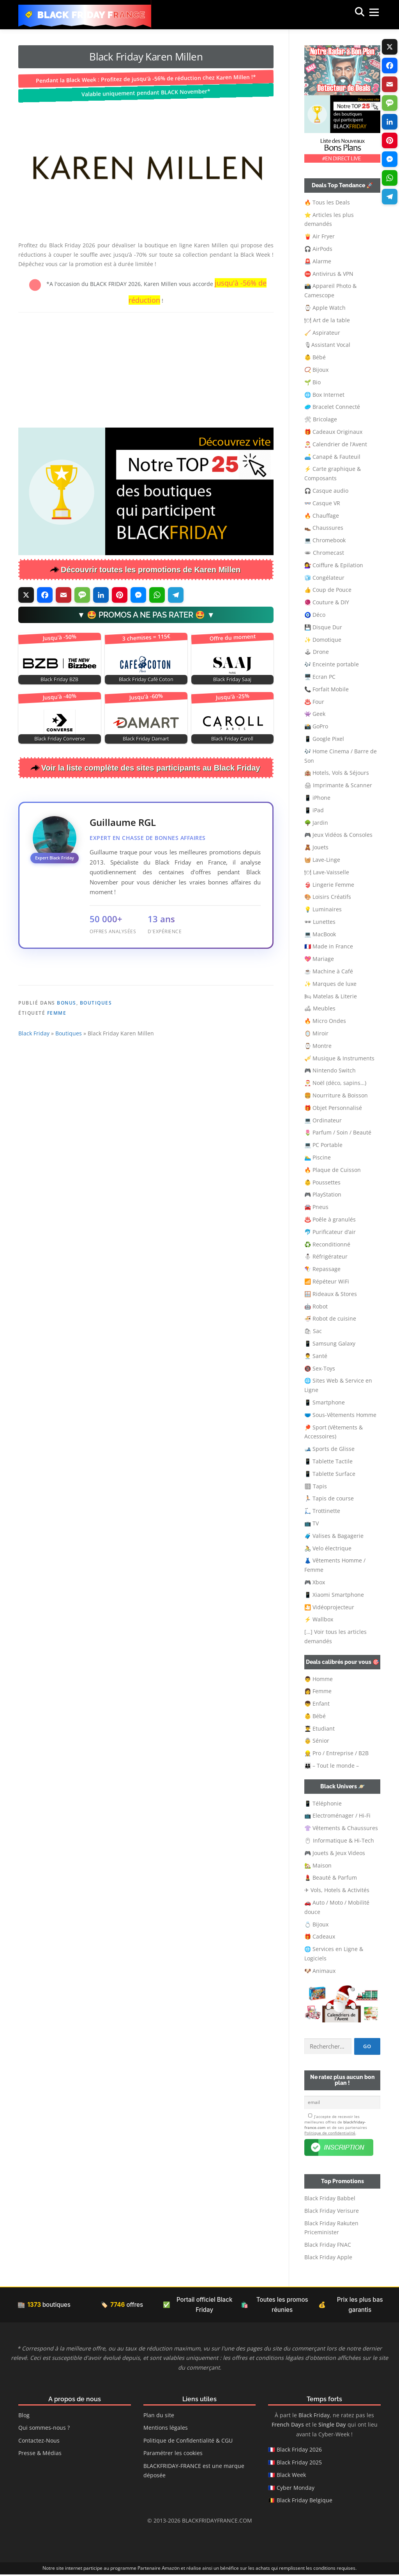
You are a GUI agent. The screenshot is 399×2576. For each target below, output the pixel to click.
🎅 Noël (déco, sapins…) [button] (335, 1083)
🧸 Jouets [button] (316, 847)
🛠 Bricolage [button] (320, 419)
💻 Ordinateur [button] (323, 1120)
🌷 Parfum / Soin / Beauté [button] (337, 1132)
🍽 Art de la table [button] (327, 320)
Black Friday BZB (59, 679)
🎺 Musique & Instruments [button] (339, 1058)
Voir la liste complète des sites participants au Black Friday (150, 767)
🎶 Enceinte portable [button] (331, 664)
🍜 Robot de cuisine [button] (330, 1318)
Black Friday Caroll (232, 738)
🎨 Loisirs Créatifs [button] (327, 896)
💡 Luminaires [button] (323, 909)
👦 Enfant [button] (317, 1703)
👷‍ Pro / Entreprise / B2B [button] (336, 1753)
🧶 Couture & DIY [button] (326, 602)
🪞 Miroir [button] (316, 1033)
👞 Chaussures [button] (323, 527)
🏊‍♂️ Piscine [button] (317, 1157)
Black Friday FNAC (327, 2246)
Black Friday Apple (328, 2258)
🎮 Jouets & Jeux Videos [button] (334, 1853)
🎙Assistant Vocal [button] (327, 344)
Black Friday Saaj (232, 679)
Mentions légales (165, 2429)
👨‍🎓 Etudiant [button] (319, 1728)
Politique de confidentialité (329, 2134)
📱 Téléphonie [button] (323, 1803)
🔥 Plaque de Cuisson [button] (332, 1169)
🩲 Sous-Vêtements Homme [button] (340, 1414)
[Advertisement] (146, 369)
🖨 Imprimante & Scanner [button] (338, 785)
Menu (366, 14)
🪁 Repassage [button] (322, 1269)
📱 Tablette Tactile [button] (328, 1461)
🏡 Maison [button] (318, 1865)
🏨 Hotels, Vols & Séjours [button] (336, 772)
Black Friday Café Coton (146, 679)
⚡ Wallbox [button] (318, 1619)
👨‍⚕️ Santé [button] (315, 1356)
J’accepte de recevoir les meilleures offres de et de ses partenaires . (335, 2125)
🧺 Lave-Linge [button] (322, 859)
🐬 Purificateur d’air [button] (330, 1232)
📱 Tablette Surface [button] (329, 1473)
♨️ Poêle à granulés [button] (330, 1219)
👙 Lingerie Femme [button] (329, 884)
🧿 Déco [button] (314, 614)
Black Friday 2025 (299, 2464)
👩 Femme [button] (318, 1691)
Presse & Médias (40, 2455)
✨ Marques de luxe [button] (330, 983)
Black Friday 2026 (299, 2451)
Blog (24, 2416)
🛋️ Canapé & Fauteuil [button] (332, 456)
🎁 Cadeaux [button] (319, 1936)
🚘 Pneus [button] (316, 1207)
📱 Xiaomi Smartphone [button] (334, 1594)
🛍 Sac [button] (313, 1331)
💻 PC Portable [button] (323, 1145)
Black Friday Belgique (304, 2502)
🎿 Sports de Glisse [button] (329, 1448)
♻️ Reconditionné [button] (327, 1244)
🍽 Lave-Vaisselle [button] (326, 872)
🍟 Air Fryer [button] (319, 236)
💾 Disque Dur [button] (323, 627)
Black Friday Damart (146, 738)
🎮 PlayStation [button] (322, 1194)
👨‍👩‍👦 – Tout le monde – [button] (331, 1765)
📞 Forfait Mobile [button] (326, 689)
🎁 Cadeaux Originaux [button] (333, 431)
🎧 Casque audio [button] (326, 490)
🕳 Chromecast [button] (324, 552)
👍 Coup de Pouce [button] (327, 589)
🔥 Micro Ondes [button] (325, 1020)
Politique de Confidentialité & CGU (188, 2442)
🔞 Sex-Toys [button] (319, 1368)
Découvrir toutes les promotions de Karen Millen (150, 569)
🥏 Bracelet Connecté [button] (332, 406)
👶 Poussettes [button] (322, 1182)
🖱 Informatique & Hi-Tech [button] (339, 1840)
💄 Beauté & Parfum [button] (330, 1877)
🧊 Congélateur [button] (324, 577)
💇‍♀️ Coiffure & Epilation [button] (333, 565)
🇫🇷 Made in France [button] (328, 946)
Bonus (66, 1054)
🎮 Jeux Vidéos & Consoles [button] (338, 834)
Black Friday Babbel (329, 2199)
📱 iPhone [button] (317, 797)
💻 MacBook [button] (320, 934)
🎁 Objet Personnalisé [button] (333, 1107)
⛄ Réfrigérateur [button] (326, 1256)
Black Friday (33, 1085)
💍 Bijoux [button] (316, 1924)
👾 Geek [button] (314, 713)
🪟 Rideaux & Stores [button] (330, 1294)
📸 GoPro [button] (316, 726)
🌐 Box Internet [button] (324, 394)
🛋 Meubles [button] (319, 1008)
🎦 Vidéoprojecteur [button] (329, 1607)
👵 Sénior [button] (316, 1740)
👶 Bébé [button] (315, 357)
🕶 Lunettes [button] (319, 921)
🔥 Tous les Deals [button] (327, 202)
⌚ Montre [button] (318, 1045)
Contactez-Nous (39, 2442)
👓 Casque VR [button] (322, 503)
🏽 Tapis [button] (315, 1486)
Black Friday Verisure (331, 2212)
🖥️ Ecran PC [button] (319, 676)
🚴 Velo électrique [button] (327, 1548)
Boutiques (96, 1054)
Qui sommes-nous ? (44, 2429)
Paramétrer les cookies (173, 2455)
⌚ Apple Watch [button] (325, 307)
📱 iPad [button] (314, 810)
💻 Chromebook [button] (325, 540)
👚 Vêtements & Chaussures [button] (341, 1828)
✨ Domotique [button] (322, 639)
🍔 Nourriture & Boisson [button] (336, 1095)
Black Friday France (91, 15)
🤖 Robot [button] (316, 1306)
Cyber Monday (295, 2489)
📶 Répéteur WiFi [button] (326, 1281)
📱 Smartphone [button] (324, 1402)
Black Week (291, 2476)
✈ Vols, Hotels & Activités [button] (336, 1890)
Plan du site (158, 2416)
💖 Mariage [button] (319, 958)
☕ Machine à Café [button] (328, 971)
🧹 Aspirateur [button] (322, 332)
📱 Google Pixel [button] (324, 738)
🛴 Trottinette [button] (322, 1510)
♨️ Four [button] (314, 701)
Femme (57, 1065)
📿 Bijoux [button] (316, 369)
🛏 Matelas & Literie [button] (330, 996)
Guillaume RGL (123, 822)
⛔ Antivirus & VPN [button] (328, 273)
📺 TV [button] (311, 1523)
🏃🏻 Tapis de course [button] (329, 1498)
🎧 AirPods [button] (318, 248)
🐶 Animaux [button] (319, 1970)
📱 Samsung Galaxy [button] (329, 1343)
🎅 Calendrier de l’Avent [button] (335, 444)
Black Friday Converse (59, 738)
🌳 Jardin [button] (316, 822)
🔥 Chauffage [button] (321, 515)
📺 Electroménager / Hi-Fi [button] (337, 1815)
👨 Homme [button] (318, 1679)
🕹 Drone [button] (316, 651)
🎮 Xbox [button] (314, 1582)
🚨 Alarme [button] (317, 261)
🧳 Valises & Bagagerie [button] (334, 1535)
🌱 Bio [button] (312, 382)
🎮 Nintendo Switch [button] (330, 1070)
